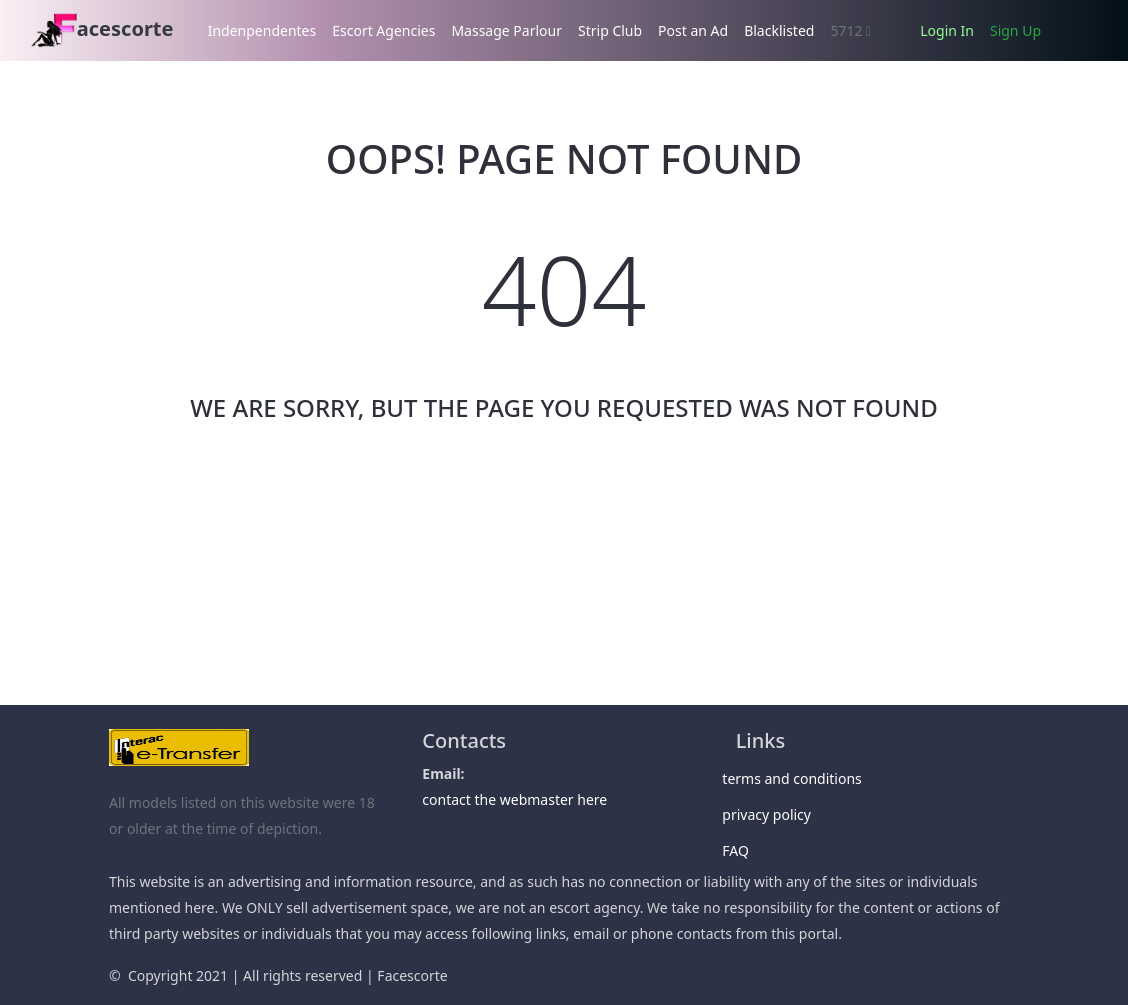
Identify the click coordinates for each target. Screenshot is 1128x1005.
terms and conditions (799, 778)
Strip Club (610, 30)
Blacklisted (779, 30)
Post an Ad (693, 30)
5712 (850, 30)
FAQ (742, 850)
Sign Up (1015, 30)
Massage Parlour (506, 30)
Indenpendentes (262, 30)
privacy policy (773, 814)
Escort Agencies (383, 30)
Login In (947, 30)
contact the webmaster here (514, 799)
